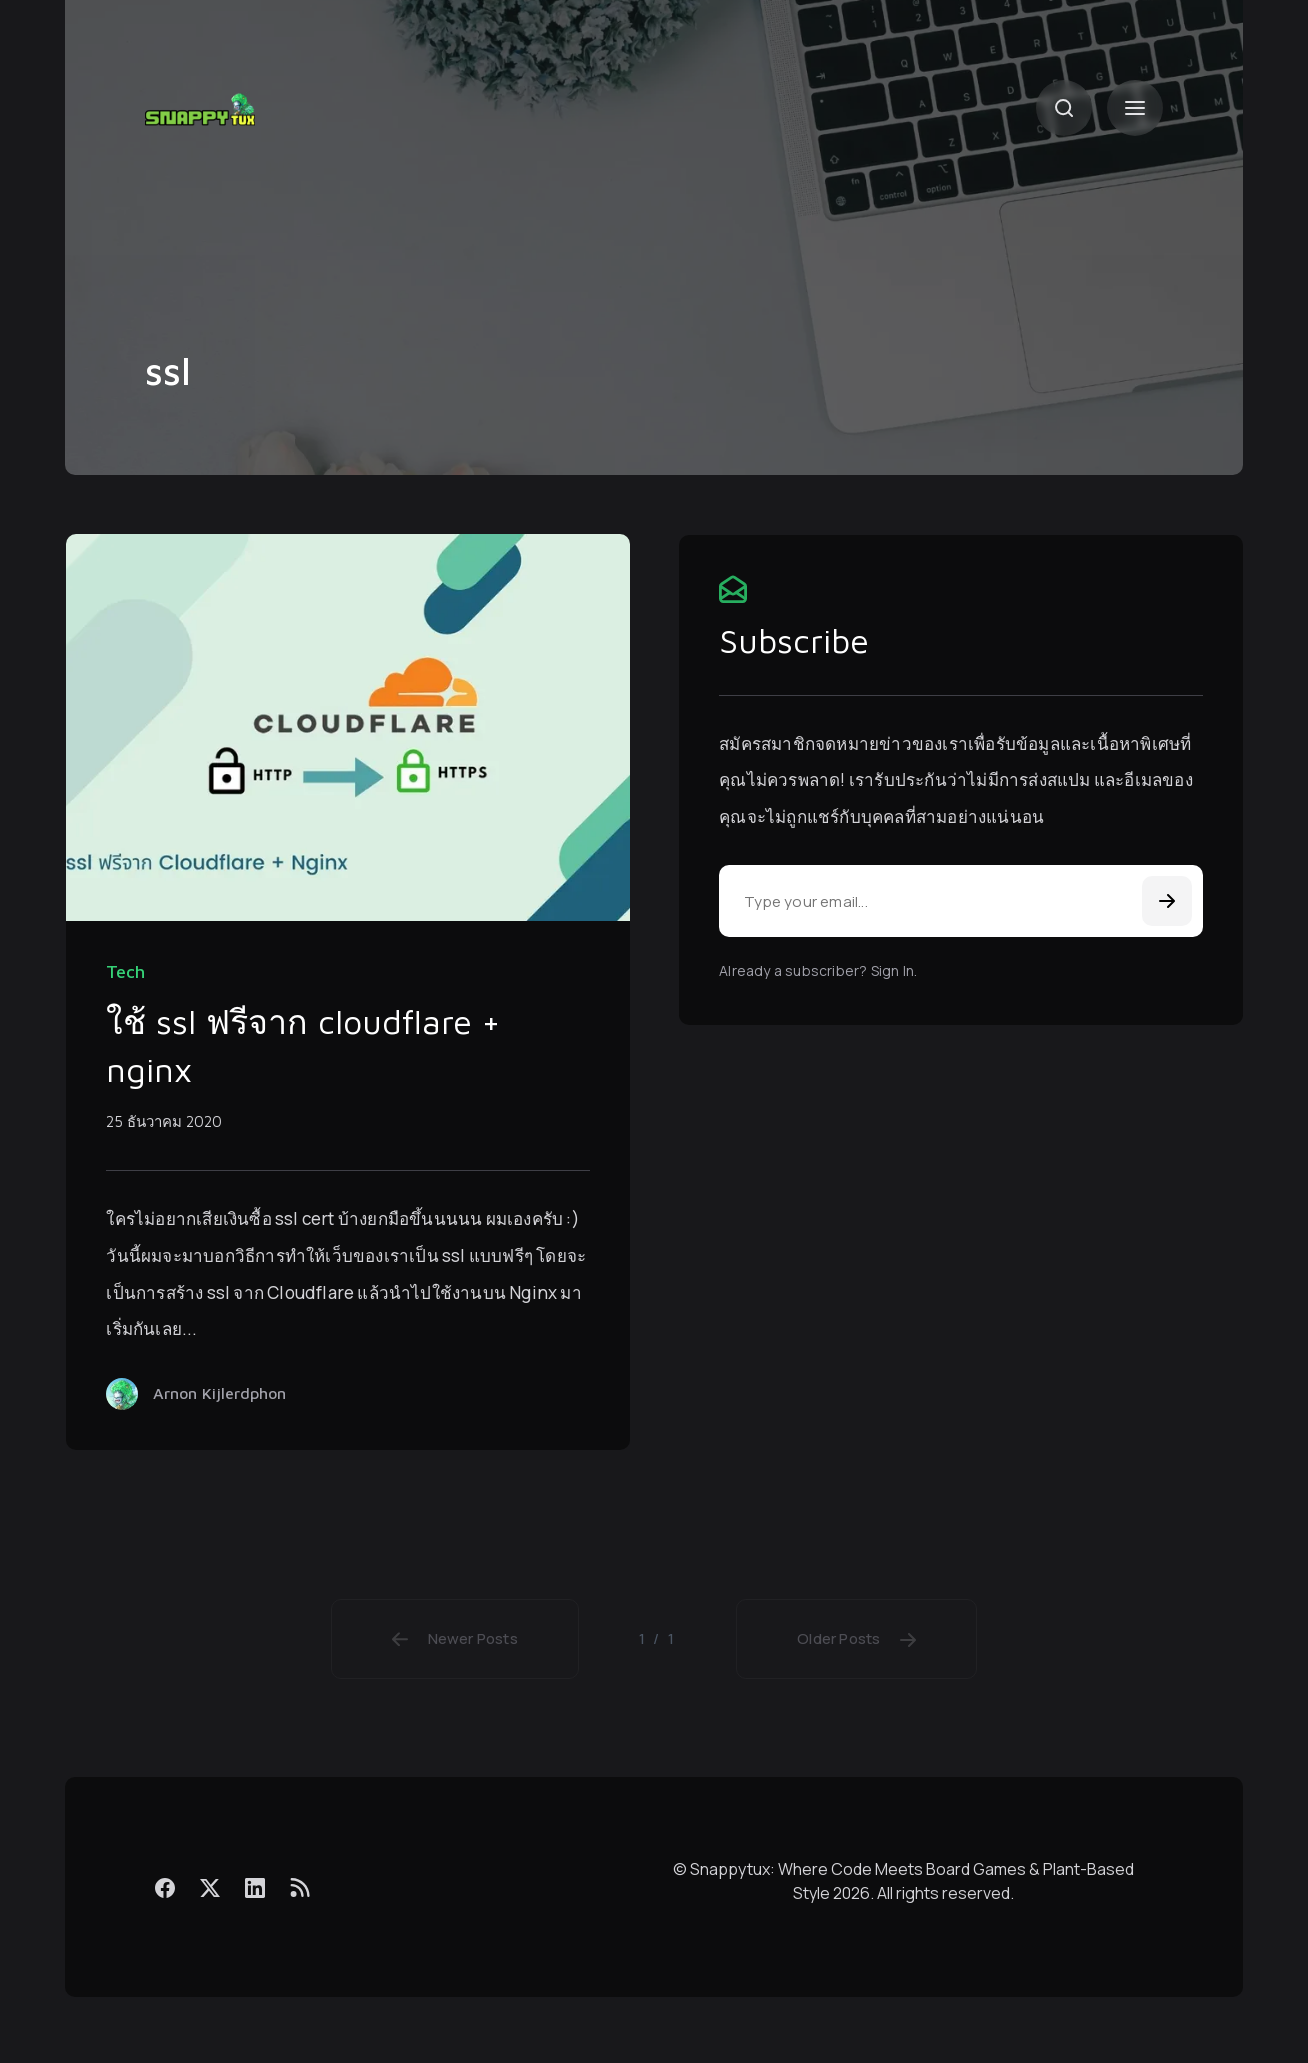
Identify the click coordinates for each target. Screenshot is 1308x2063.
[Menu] (1135, 108)
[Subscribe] (1167, 901)
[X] (210, 1887)
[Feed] (300, 1887)
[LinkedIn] (255, 1887)
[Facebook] (165, 1887)
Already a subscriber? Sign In (816, 970)
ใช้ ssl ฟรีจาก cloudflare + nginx (303, 1045)
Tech (125, 972)
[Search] (1064, 108)
